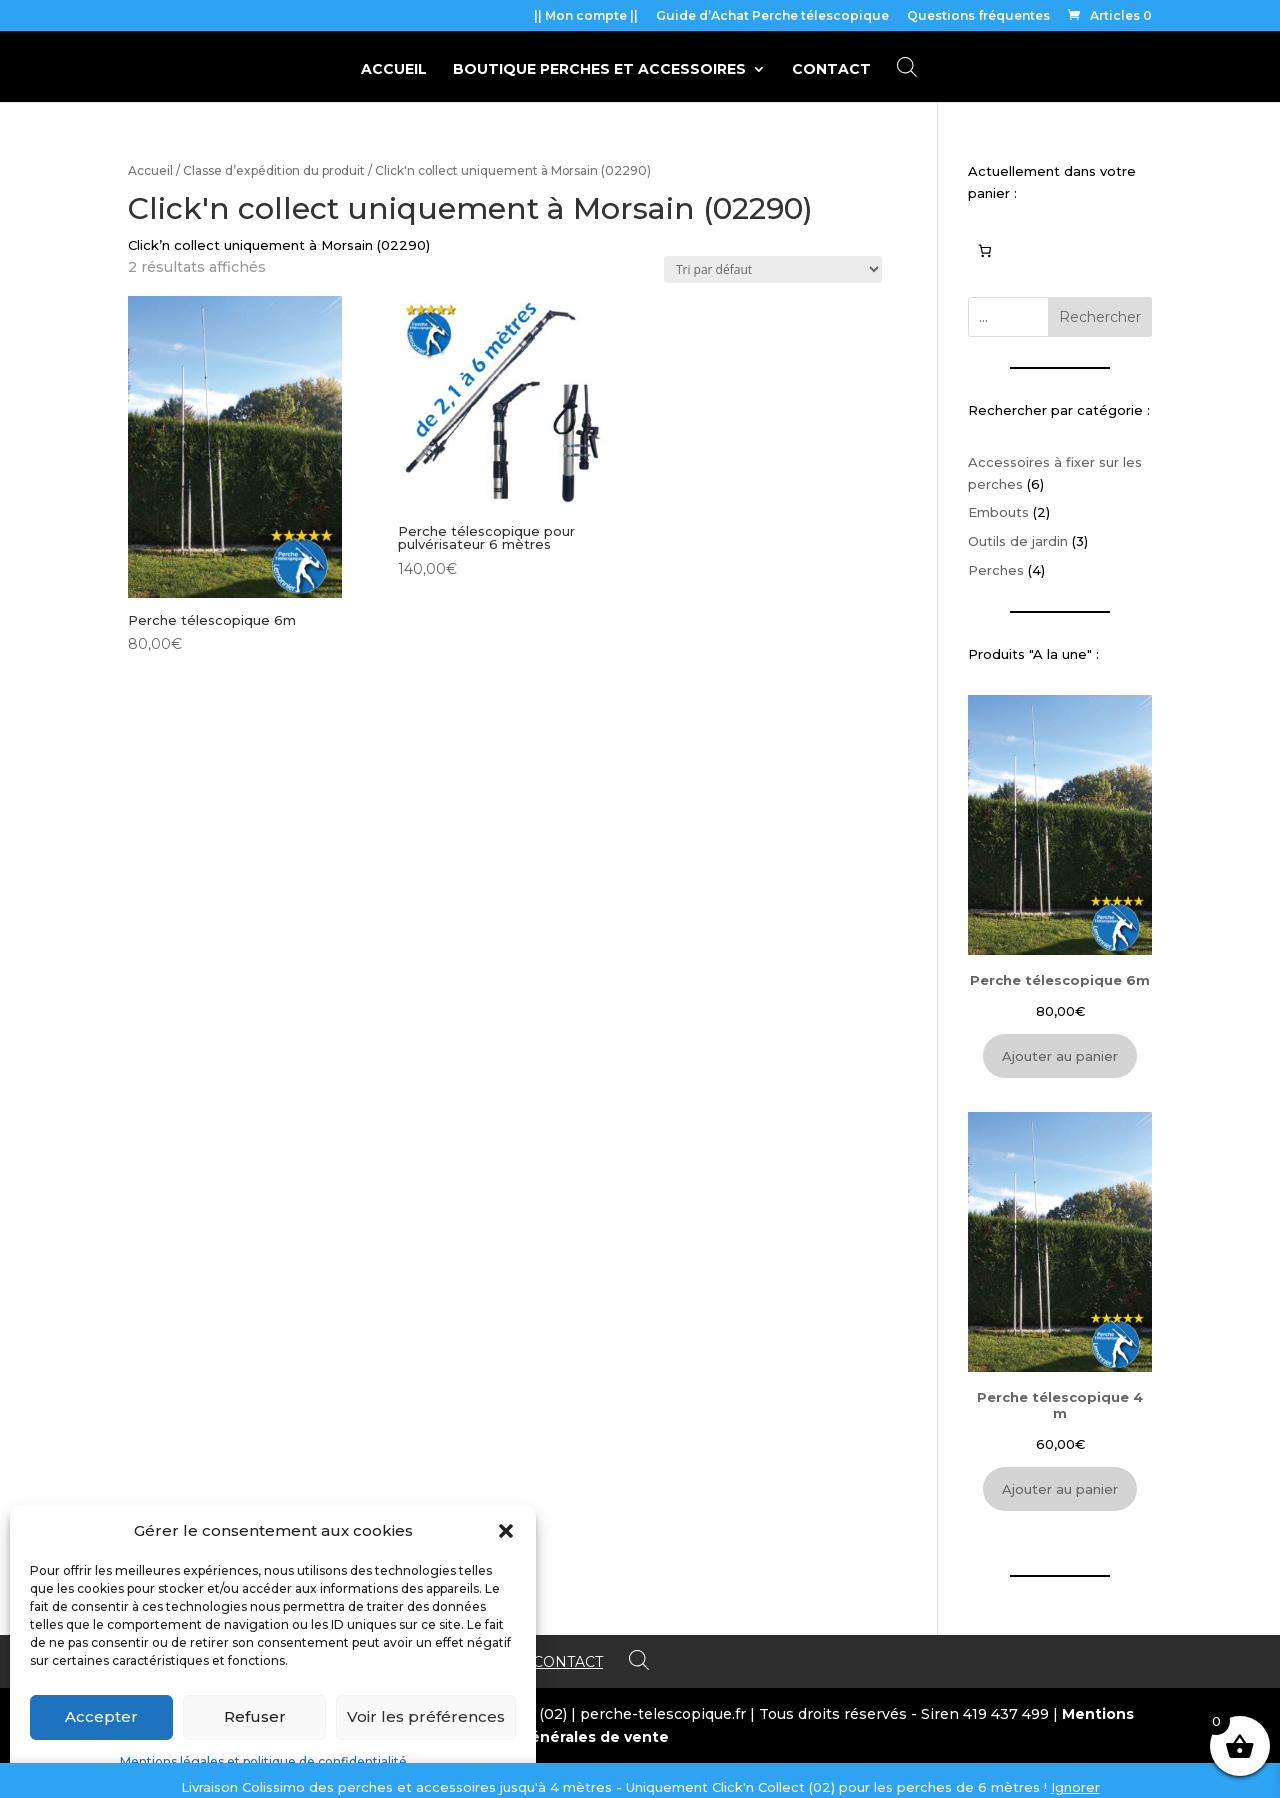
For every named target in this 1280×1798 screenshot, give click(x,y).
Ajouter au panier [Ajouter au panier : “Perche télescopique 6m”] (1060, 1056)
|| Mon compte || (586, 16)
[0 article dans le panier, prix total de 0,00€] (984, 250)
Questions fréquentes (978, 16)
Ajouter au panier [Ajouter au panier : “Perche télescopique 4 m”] (1060, 1489)
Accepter (101, 1716)
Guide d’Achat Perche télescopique (772, 16)
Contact (831, 70)
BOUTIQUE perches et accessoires (599, 70)
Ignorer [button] (1075, 1787)
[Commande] (773, 269)
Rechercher (1100, 317)
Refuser (255, 1716)
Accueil (394, 70)
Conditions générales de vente (550, 1737)
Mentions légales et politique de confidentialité (263, 1761)
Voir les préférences (426, 1716)
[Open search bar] (907, 66)
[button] (506, 1531)
